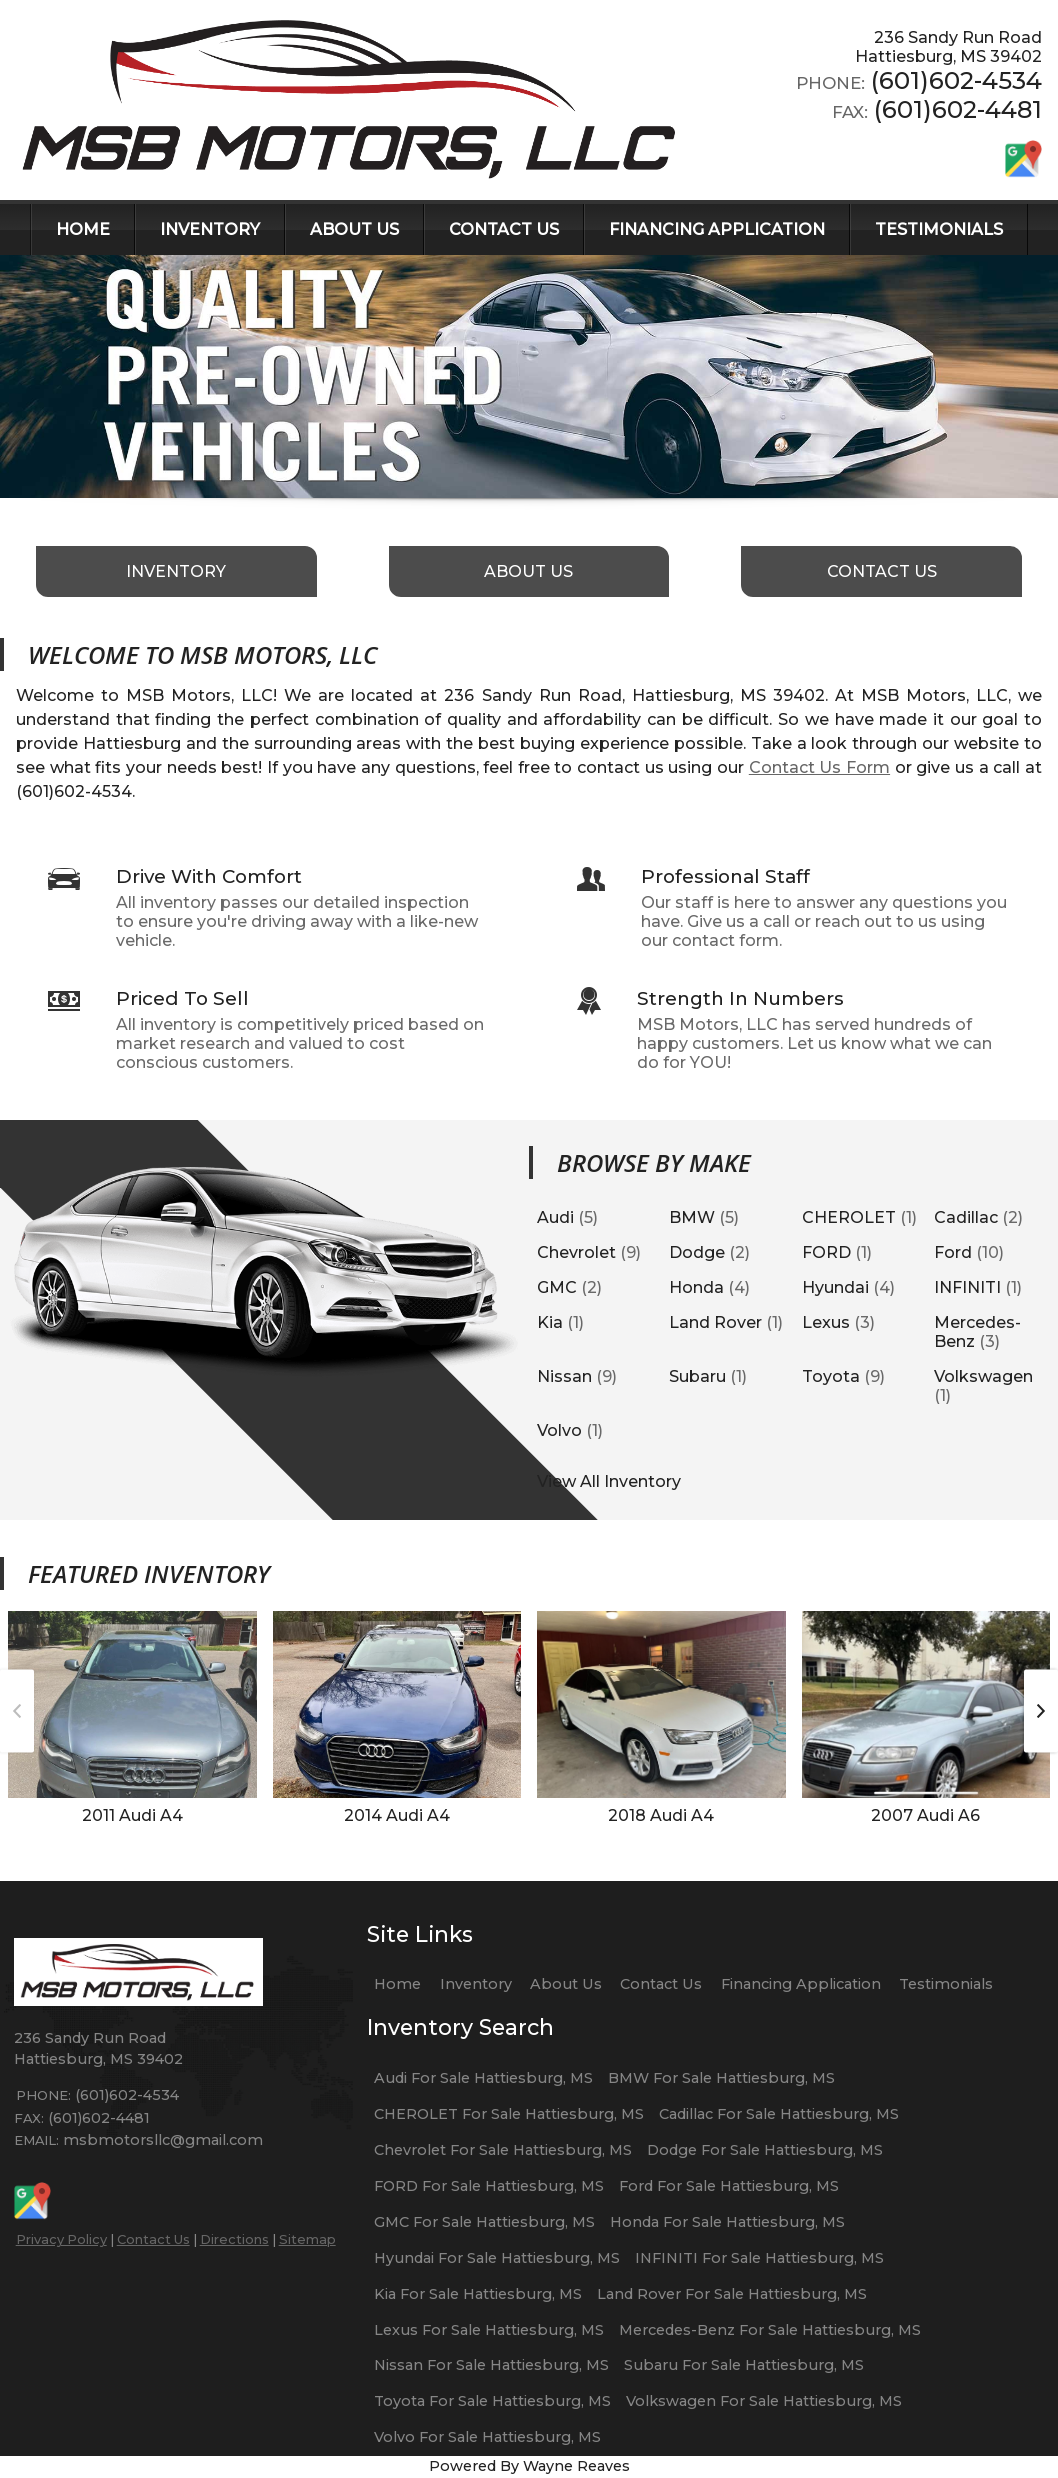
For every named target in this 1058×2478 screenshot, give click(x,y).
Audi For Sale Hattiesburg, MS (483, 2078)
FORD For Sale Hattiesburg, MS (489, 2186)
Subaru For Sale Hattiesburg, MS (744, 2365)
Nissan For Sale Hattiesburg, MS (491, 2365)
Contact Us (153, 2239)
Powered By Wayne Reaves (529, 2466)
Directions (234, 2239)
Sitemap (307, 2239)
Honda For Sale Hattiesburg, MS (727, 2222)
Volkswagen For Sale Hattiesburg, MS (764, 2401)
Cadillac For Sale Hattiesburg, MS (779, 2114)
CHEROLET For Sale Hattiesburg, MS (509, 2114)
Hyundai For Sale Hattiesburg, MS (497, 2258)
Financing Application (801, 1984)
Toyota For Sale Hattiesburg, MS (492, 2401)
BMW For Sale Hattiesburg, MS (721, 2078)
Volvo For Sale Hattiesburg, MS (487, 2437)
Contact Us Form (819, 767)
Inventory (476, 1984)
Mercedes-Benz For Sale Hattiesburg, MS (770, 2330)
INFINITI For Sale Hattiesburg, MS (759, 2258)
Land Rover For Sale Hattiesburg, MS (732, 2294)
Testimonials (946, 1984)
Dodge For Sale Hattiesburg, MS (765, 2150)
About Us (566, 1984)
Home (397, 1984)
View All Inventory (609, 1481)
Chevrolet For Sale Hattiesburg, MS (503, 2150)
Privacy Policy (61, 2239)
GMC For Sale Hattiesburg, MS (484, 2222)
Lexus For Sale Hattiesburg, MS (489, 2330)
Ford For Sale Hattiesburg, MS (729, 2186)
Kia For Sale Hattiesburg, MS (478, 2294)
